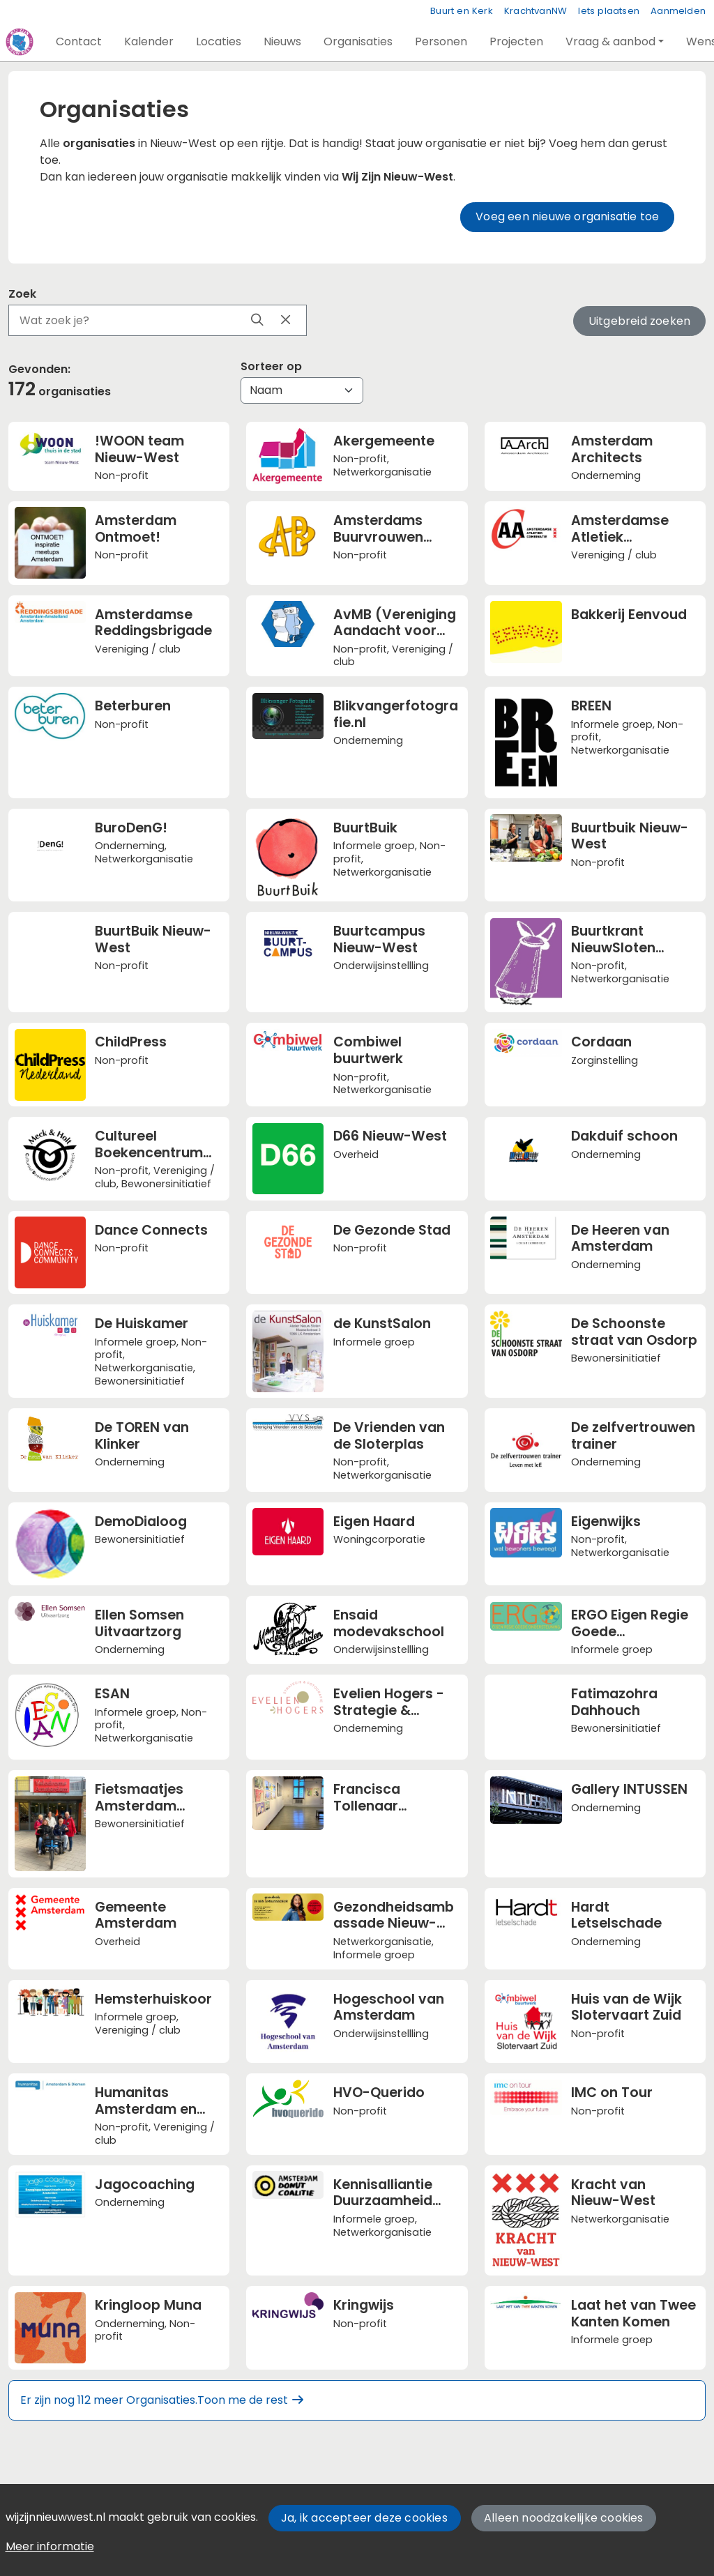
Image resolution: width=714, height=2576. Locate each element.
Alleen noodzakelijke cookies (564, 2518)
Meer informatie (50, 2546)
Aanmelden (678, 10)
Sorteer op (271, 366)
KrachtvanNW (535, 10)
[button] (79, 42)
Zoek (22, 294)
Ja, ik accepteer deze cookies (364, 2518)
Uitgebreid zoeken (639, 321)
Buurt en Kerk (461, 10)
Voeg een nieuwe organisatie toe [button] (567, 216)
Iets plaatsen (608, 10)
